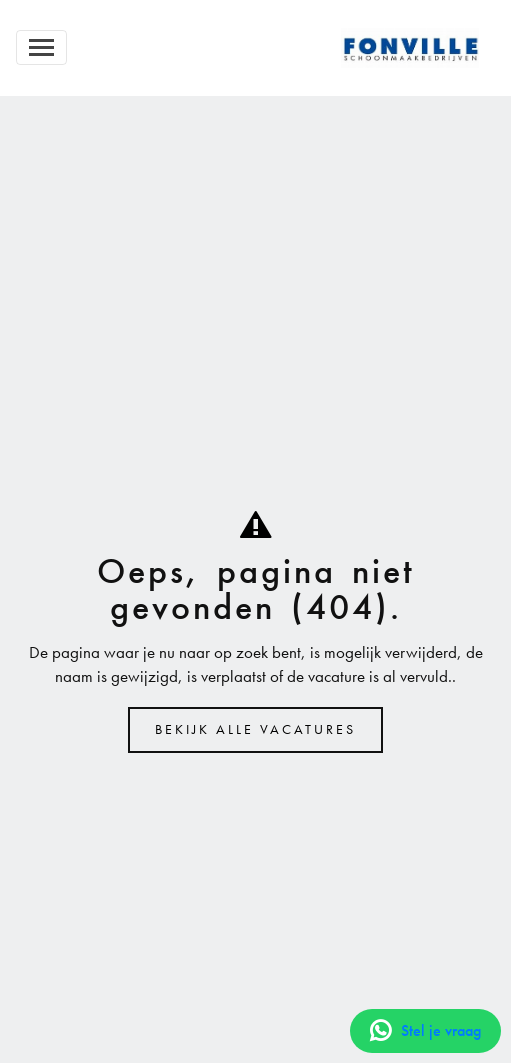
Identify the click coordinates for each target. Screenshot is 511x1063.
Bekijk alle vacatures (255, 729)
